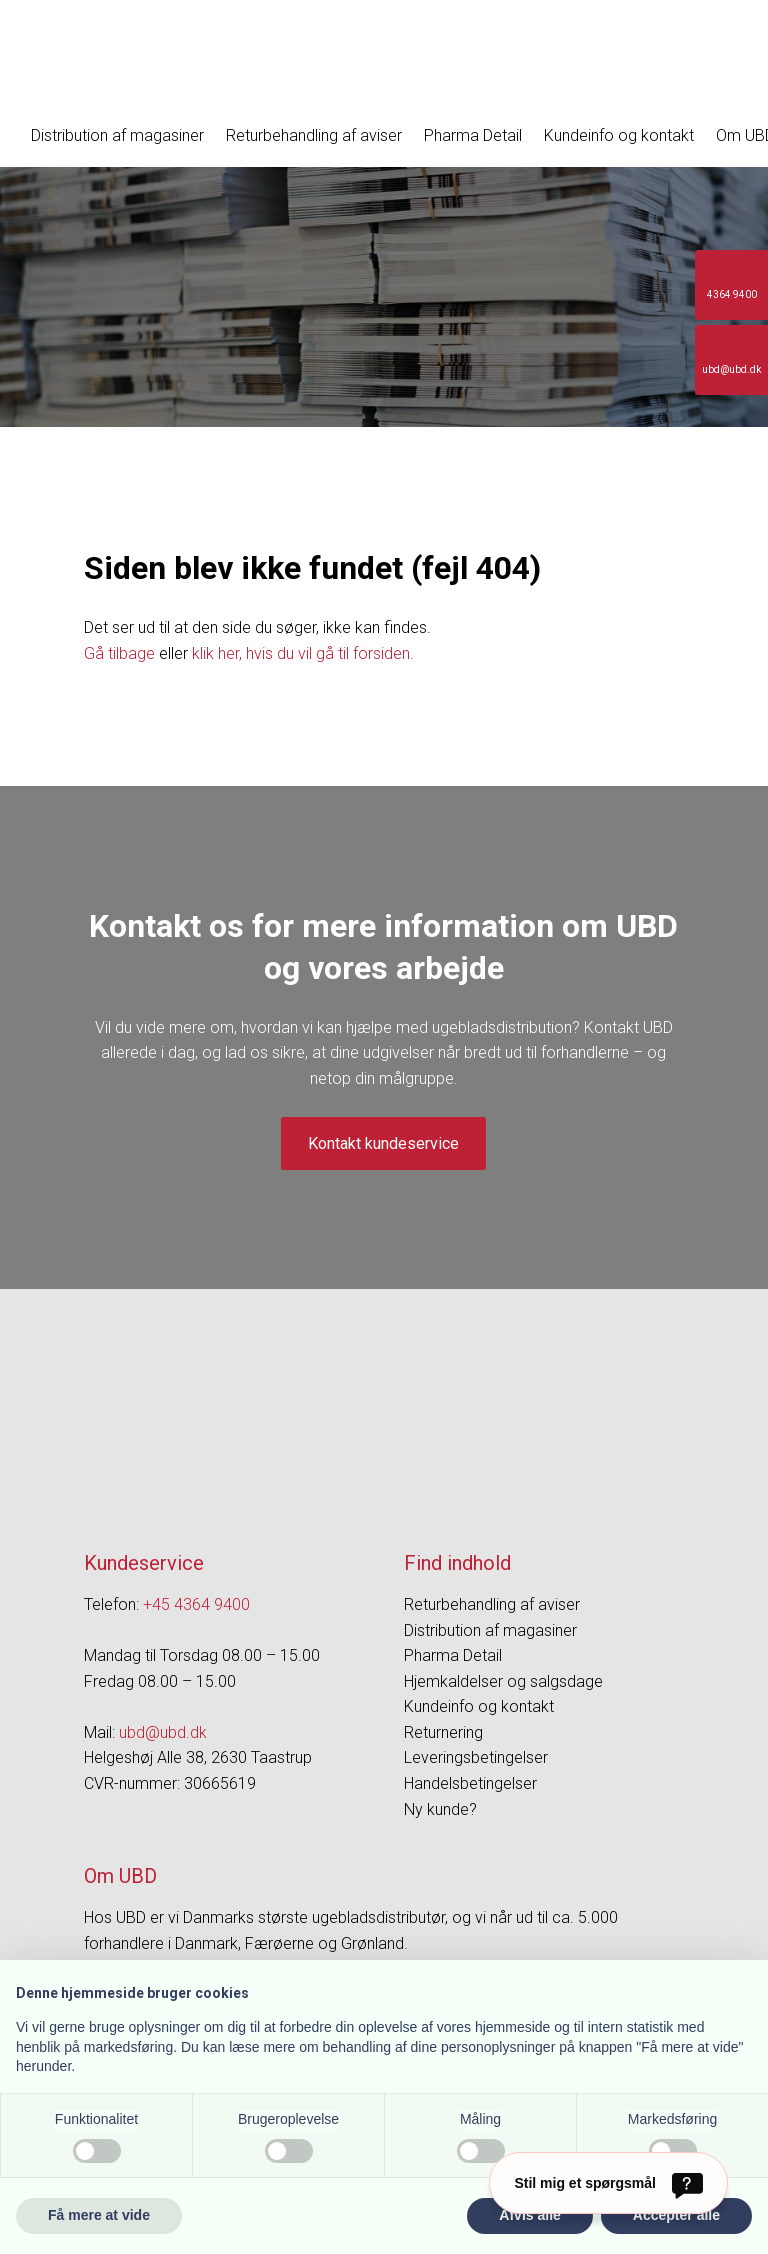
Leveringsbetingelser (476, 1757)
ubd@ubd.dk (163, 1732)
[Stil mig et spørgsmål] (608, 2183)
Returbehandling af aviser (314, 135)
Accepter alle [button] (676, 2215)
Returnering (443, 1732)
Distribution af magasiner (117, 135)
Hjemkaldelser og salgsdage (503, 1681)
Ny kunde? (440, 1809)
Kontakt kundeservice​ (383, 1143)
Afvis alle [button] (529, 2215)
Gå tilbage (119, 653)
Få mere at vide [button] (99, 2215)
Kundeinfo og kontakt (619, 135)
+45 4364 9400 (196, 1604)
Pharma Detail (473, 135)
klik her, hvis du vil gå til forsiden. (303, 653)
